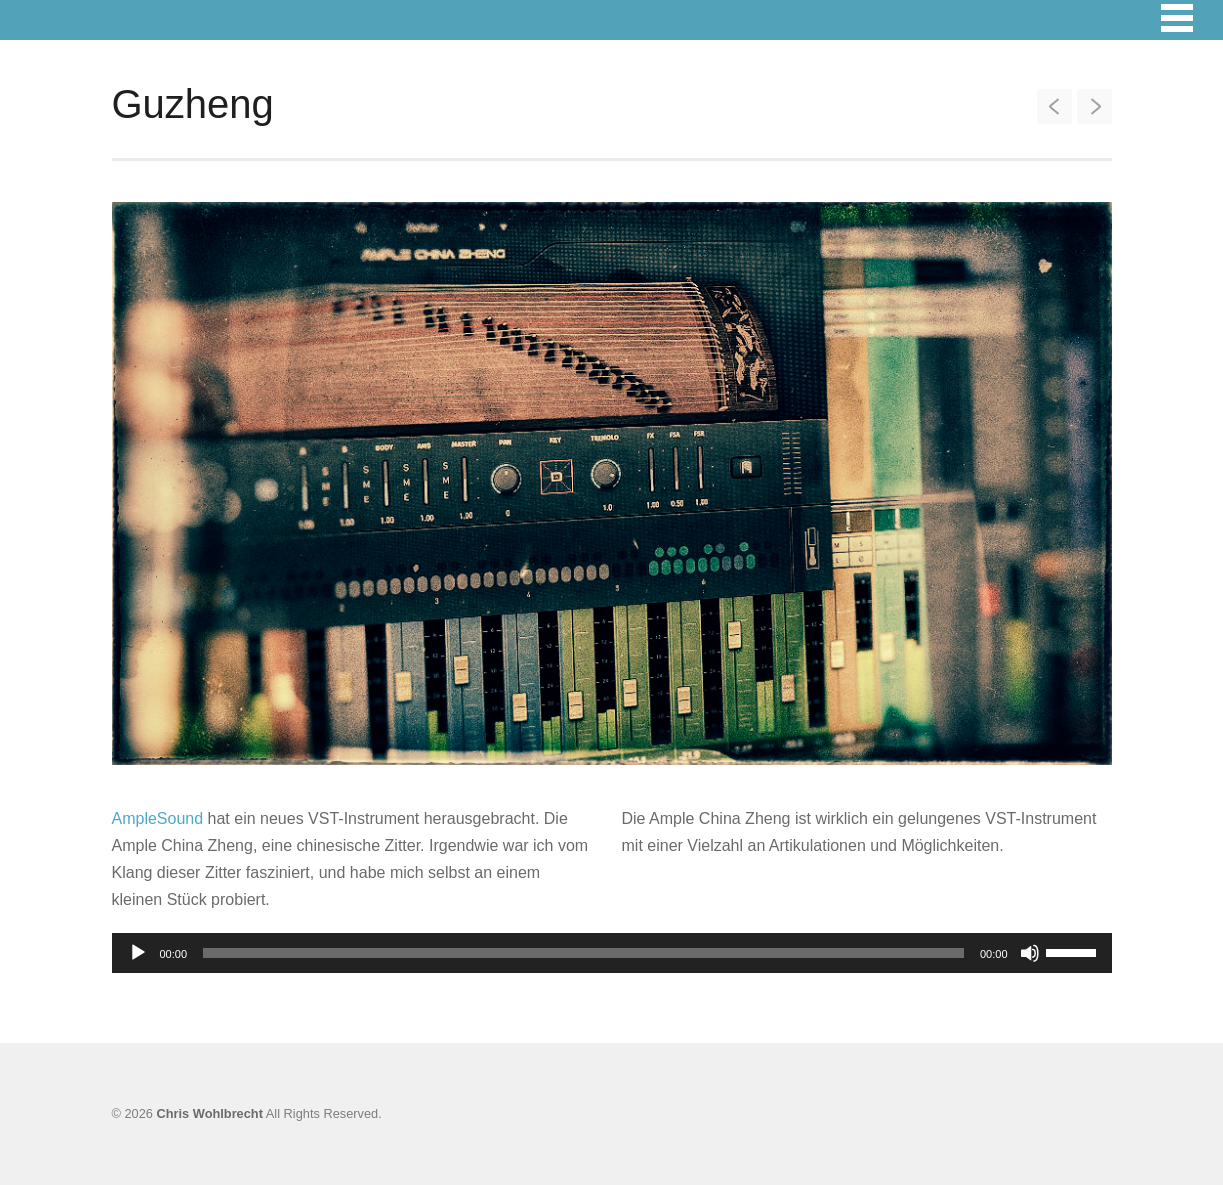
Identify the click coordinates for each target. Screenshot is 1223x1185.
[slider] (583, 953)
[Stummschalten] (1030, 953)
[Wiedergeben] (138, 953)
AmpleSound (158, 818)
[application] (612, 953)
